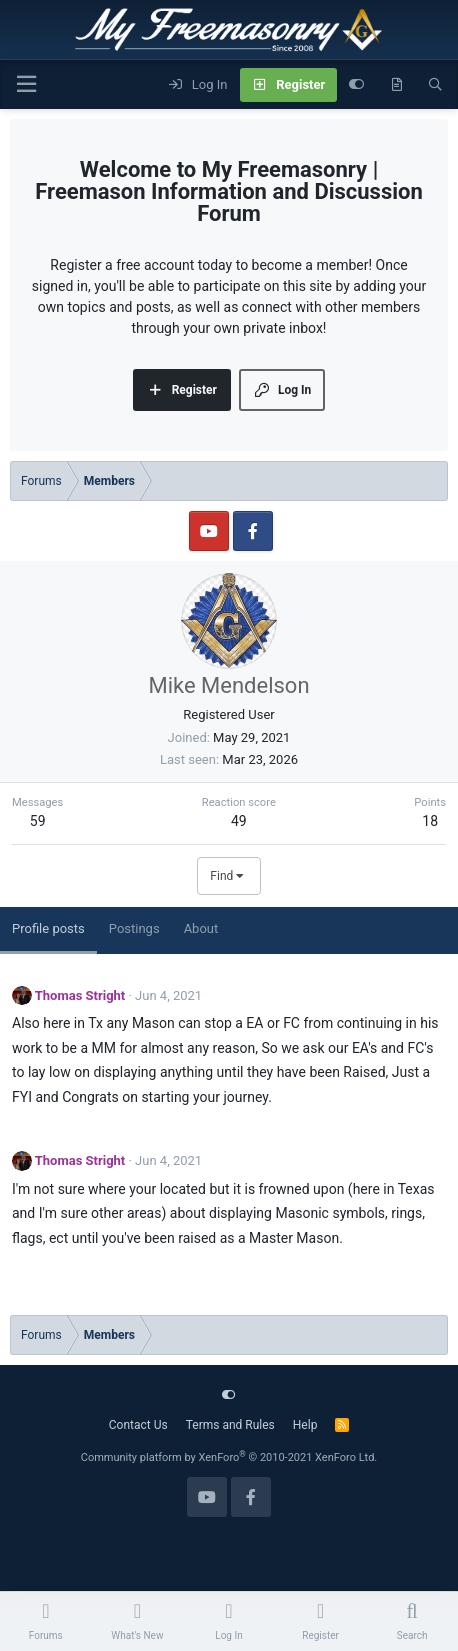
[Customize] (356, 85)
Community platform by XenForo (229, 1457)
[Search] (435, 85)
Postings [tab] (134, 928)
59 (38, 821)
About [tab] (201, 928)
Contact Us (138, 1425)
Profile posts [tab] (48, 928)
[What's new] (396, 85)
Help (305, 1425)
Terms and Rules (230, 1425)
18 (430, 821)
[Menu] (26, 84)
